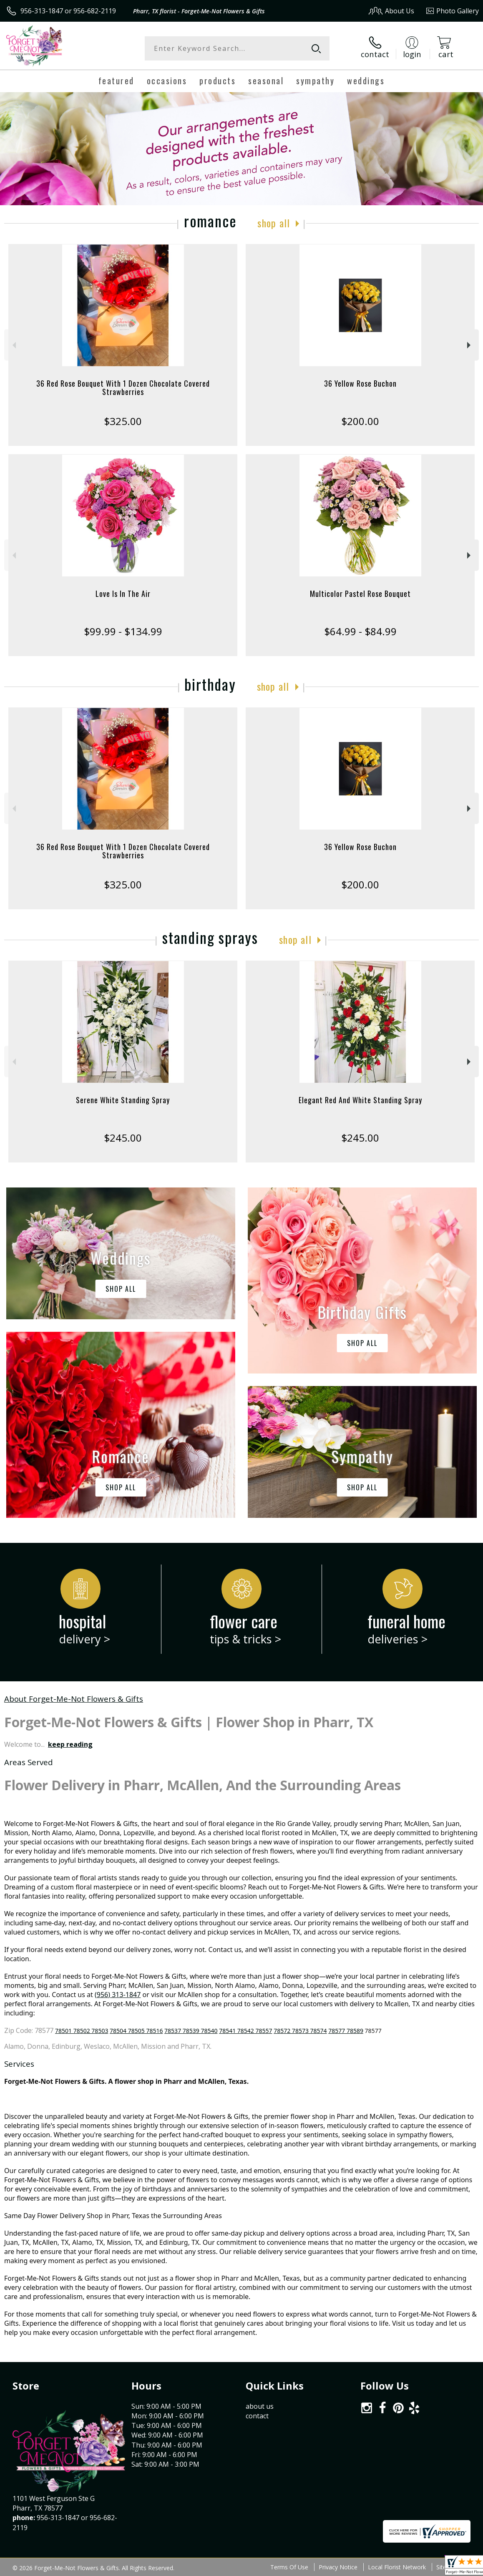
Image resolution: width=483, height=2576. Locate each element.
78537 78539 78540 (190, 2031)
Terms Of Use (289, 2567)
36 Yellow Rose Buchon (360, 383)
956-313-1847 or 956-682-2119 (68, 10)
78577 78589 (345, 2031)
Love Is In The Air (123, 593)
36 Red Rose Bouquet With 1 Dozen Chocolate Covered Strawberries (123, 387)
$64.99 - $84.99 (360, 631)
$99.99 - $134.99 (123, 631)
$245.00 (123, 1138)
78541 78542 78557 (245, 2031)
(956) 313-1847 (118, 1994)
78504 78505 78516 (136, 2031)
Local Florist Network (397, 2567)
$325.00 (123, 421)
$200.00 (360, 421)
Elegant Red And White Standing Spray (360, 1099)
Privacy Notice (338, 2567)
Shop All (273, 222)
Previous (13, 345)
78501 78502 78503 (81, 2031)
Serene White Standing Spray (123, 1099)
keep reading (70, 1744)
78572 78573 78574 (300, 2031)
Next (470, 345)
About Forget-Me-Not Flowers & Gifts (73, 1698)
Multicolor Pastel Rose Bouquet (360, 593)
